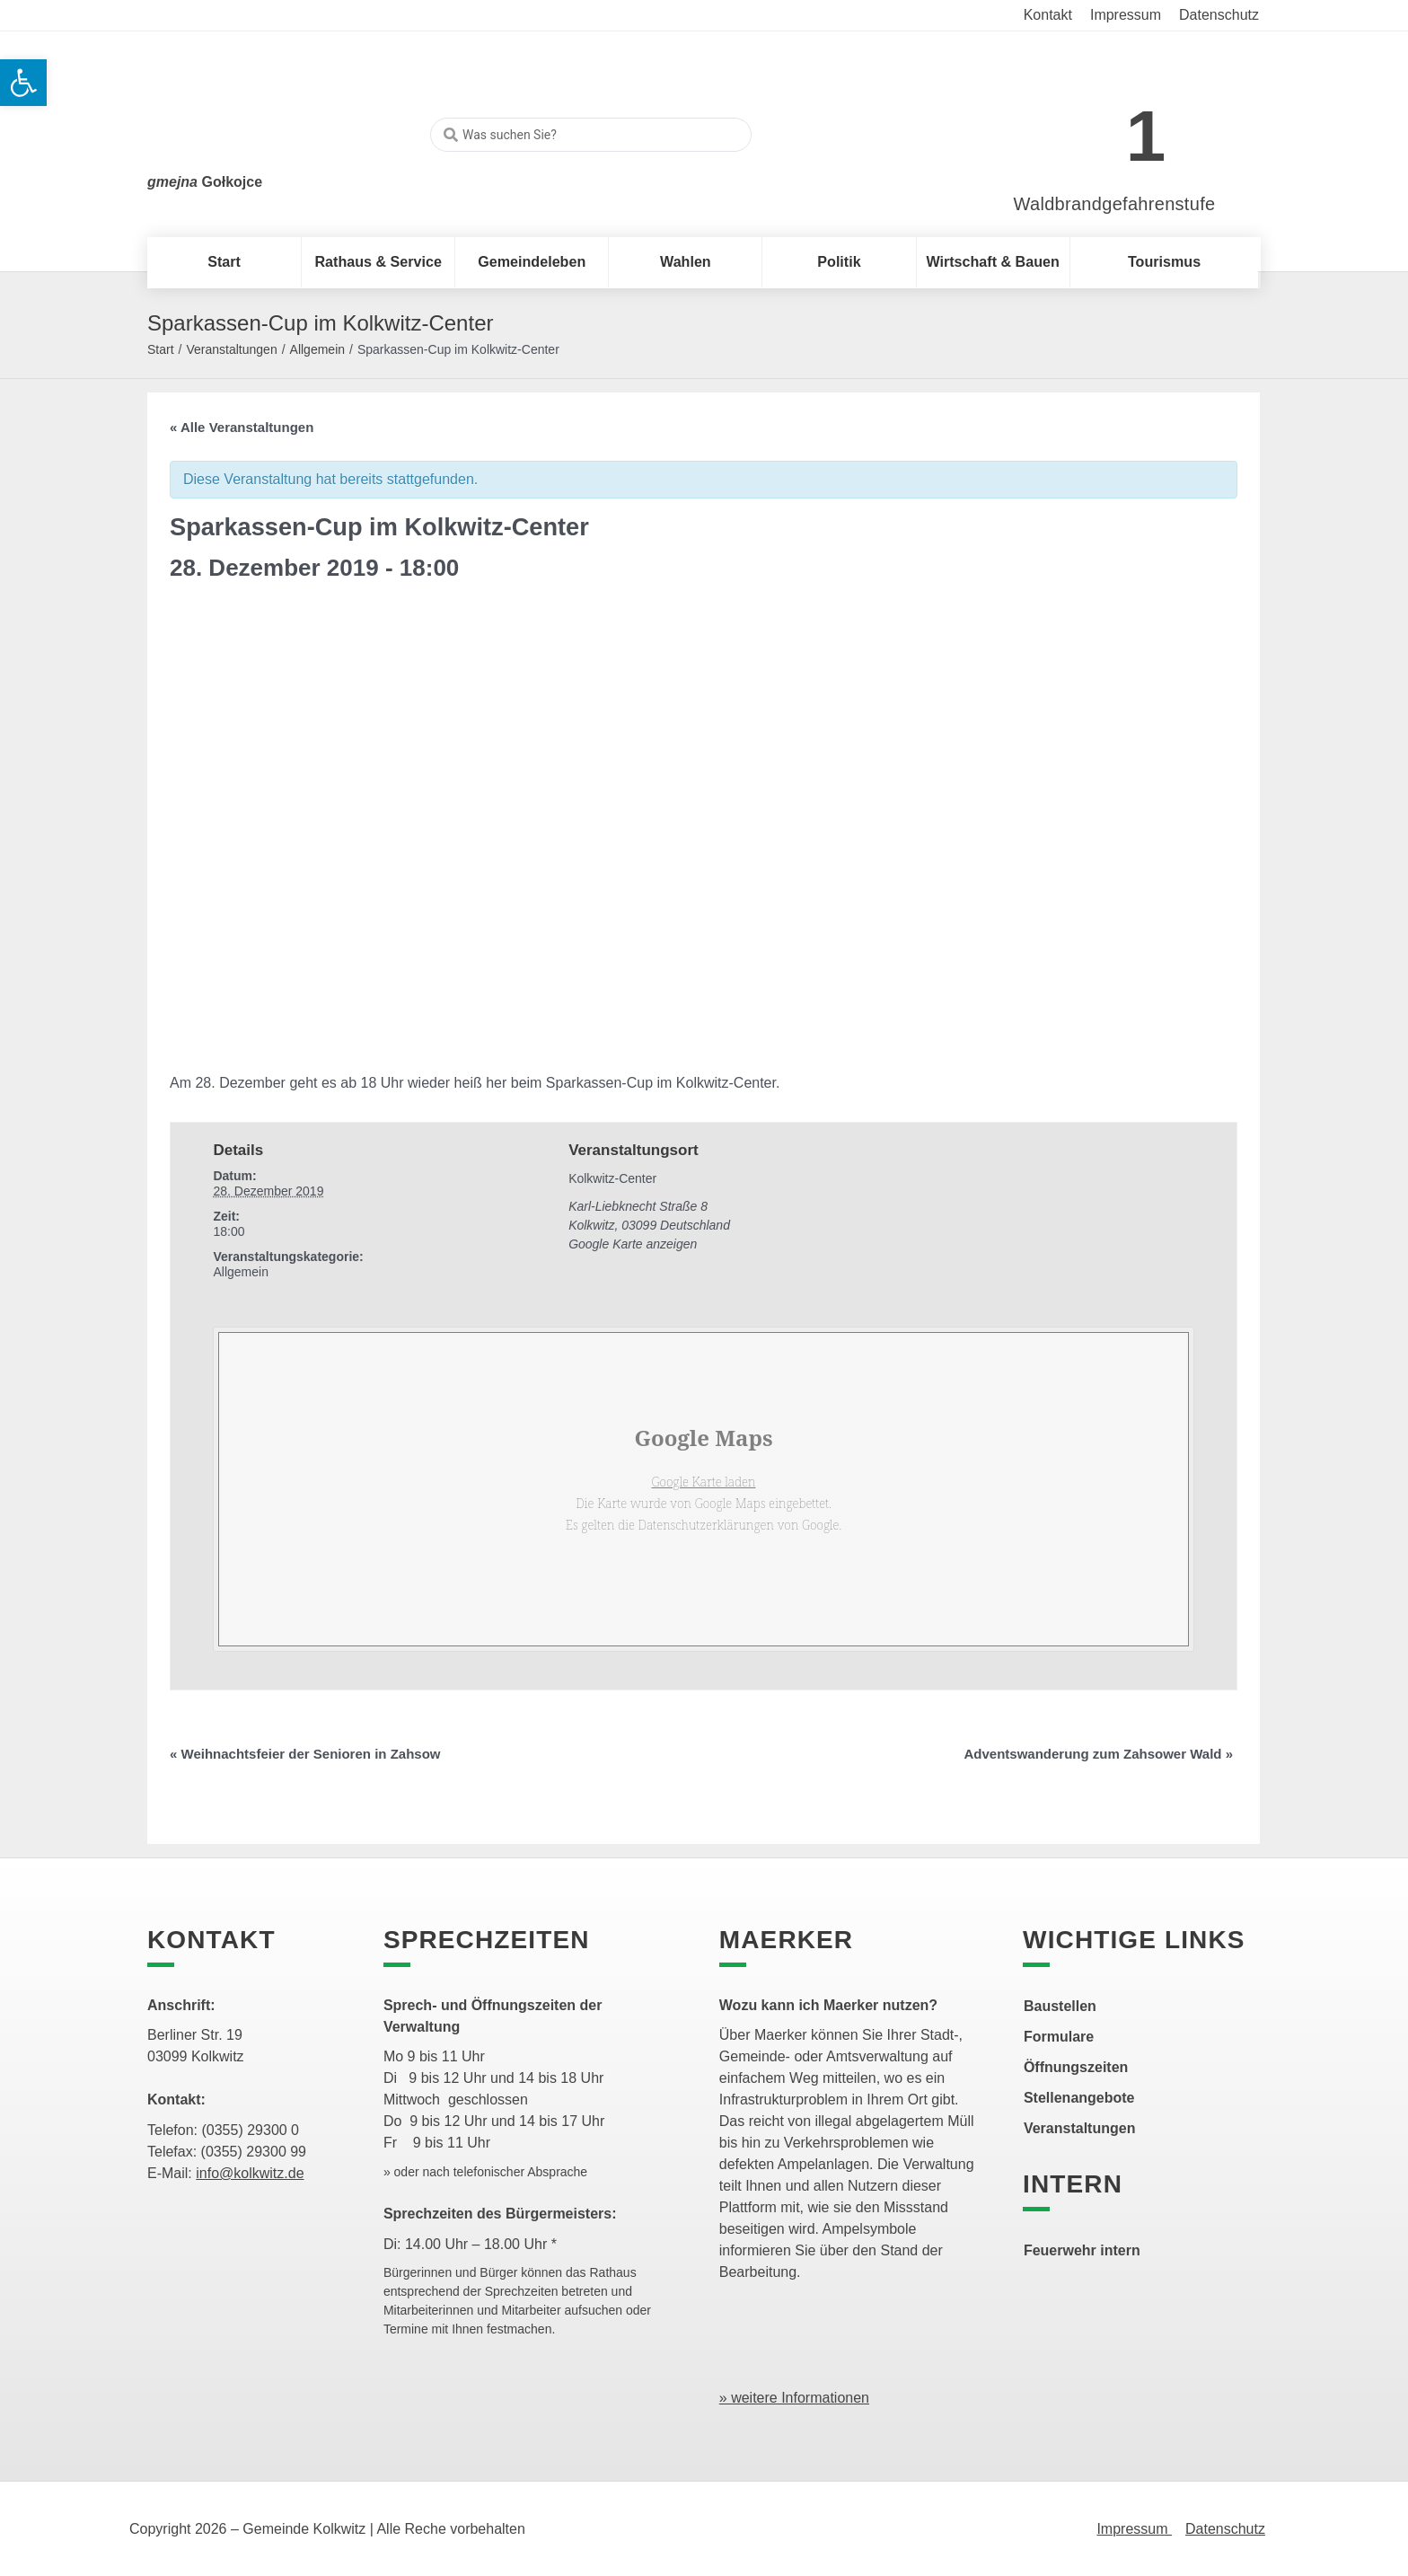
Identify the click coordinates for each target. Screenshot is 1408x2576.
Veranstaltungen (231, 349)
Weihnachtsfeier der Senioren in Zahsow (305, 1753)
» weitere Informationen (794, 2397)
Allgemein (317, 349)
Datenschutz (1225, 2528)
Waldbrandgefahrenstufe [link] (1115, 204)
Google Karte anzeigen (632, 1244)
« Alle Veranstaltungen (241, 427)
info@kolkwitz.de (250, 2173)
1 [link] (1146, 136)
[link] (1088, 127)
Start (160, 349)
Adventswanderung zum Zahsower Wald (1099, 1753)
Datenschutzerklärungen (706, 1524)
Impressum (1134, 2528)
